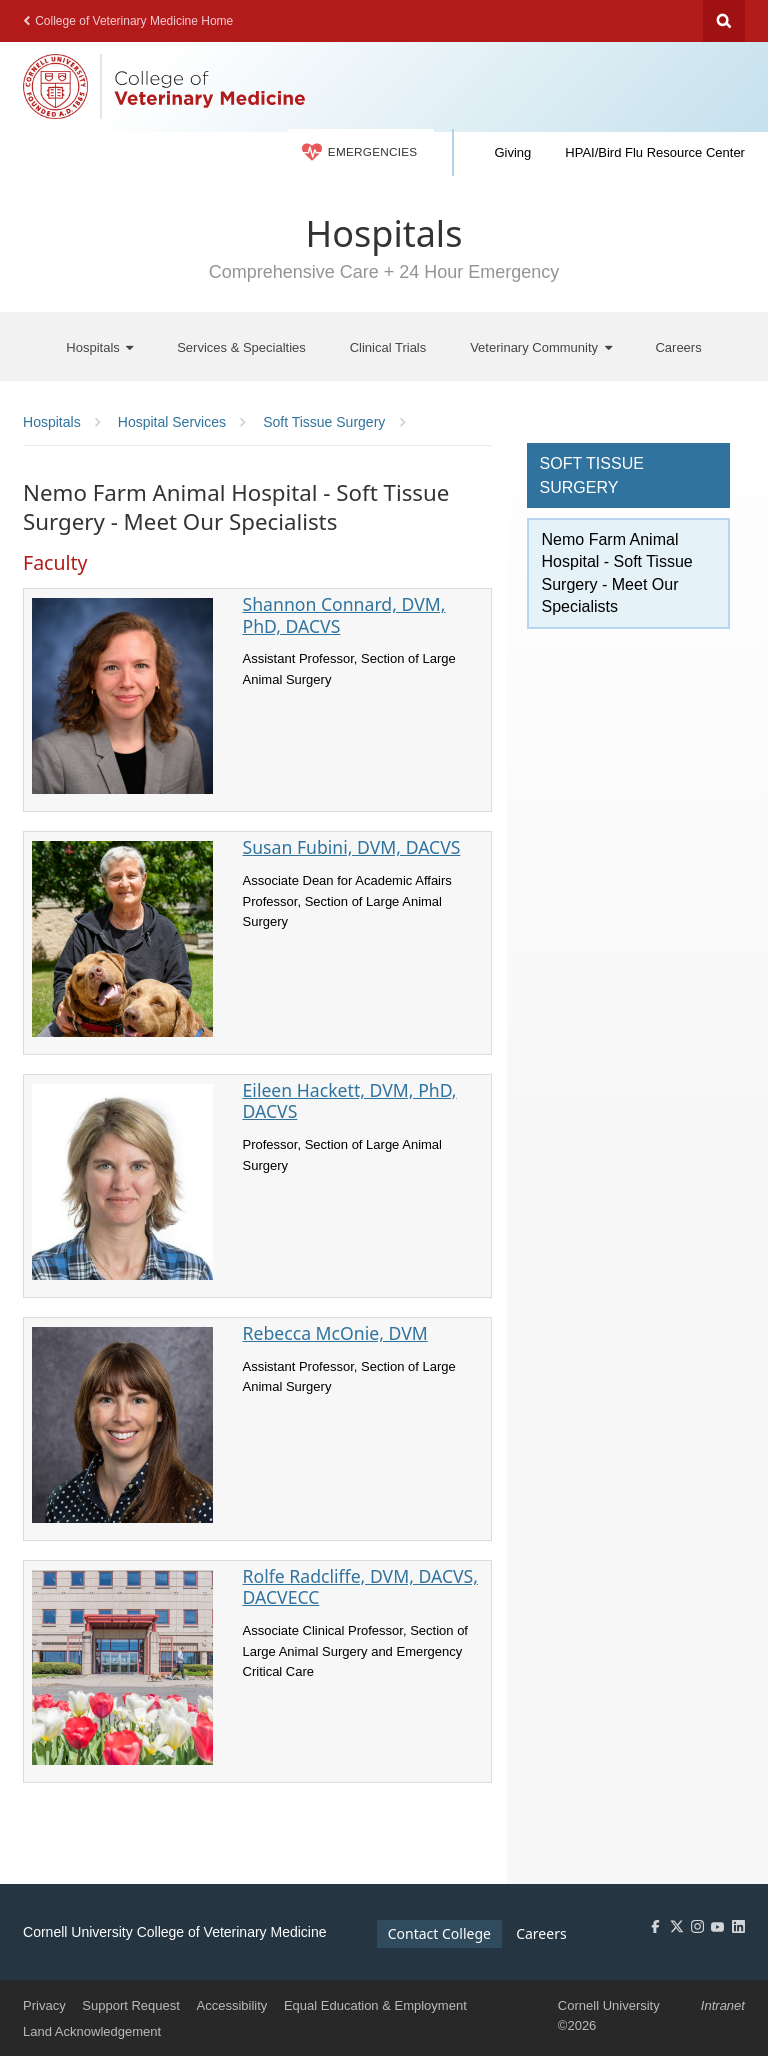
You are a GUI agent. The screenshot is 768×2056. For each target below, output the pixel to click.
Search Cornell (724, 21)
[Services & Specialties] (241, 346)
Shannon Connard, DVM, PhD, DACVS (344, 614)
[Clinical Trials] (388, 346)
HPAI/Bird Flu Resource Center (655, 152)
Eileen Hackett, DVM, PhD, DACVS (350, 1100)
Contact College (439, 1933)
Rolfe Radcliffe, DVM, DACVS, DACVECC (360, 1586)
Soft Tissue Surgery (592, 475)
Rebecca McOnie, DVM (335, 1333)
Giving (512, 152)
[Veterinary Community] (540, 346)
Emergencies (360, 152)
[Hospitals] (99, 346)
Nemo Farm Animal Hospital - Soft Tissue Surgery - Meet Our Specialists (617, 573)
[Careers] (678, 346)
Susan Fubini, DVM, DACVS (352, 847)
